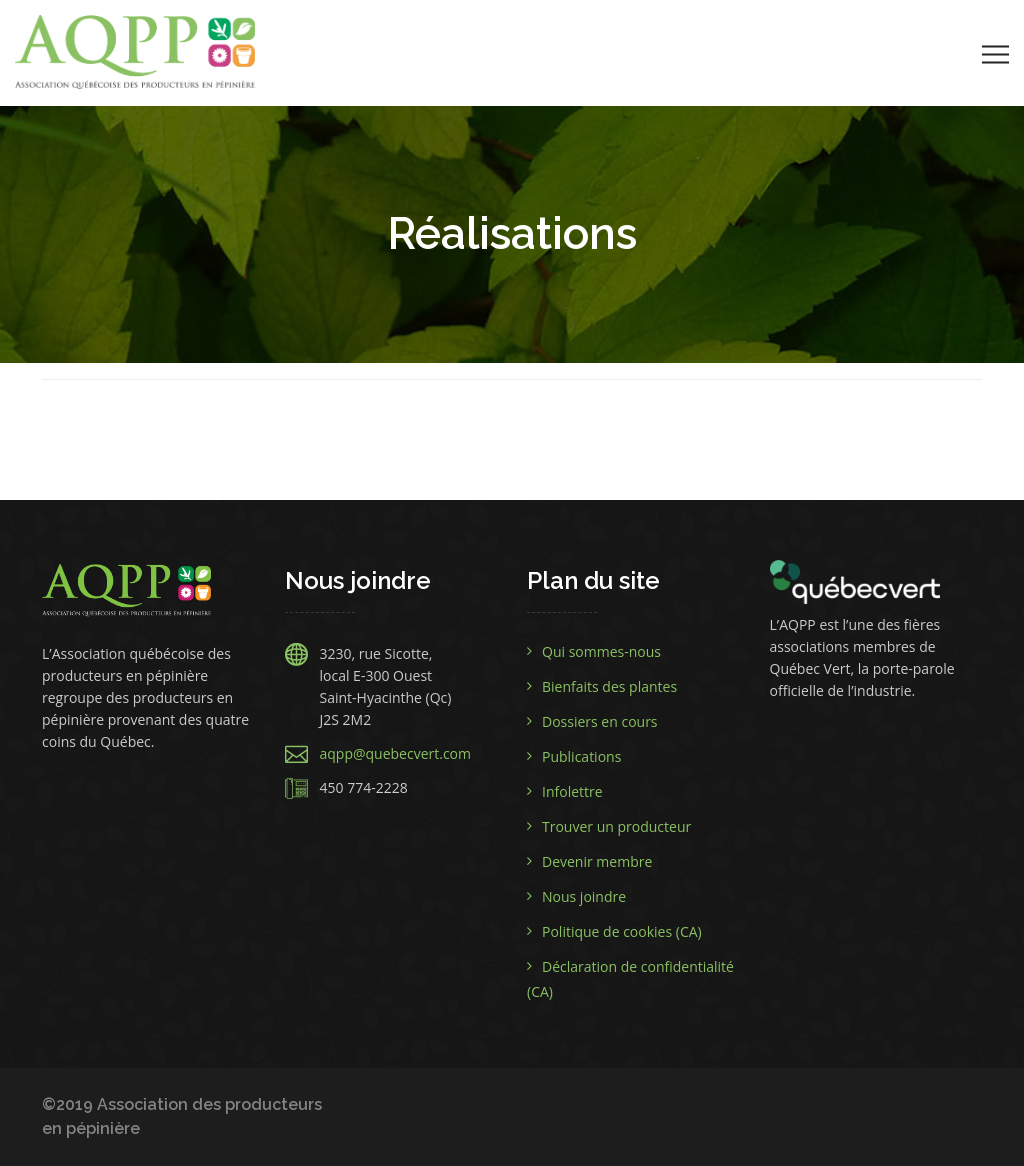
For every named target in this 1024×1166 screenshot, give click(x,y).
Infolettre (572, 791)
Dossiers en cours (600, 721)
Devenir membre (597, 861)
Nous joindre (584, 896)
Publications (581, 756)
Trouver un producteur (616, 826)
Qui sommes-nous (601, 651)
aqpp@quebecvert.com (396, 753)
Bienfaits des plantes (609, 686)
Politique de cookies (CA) (622, 931)
